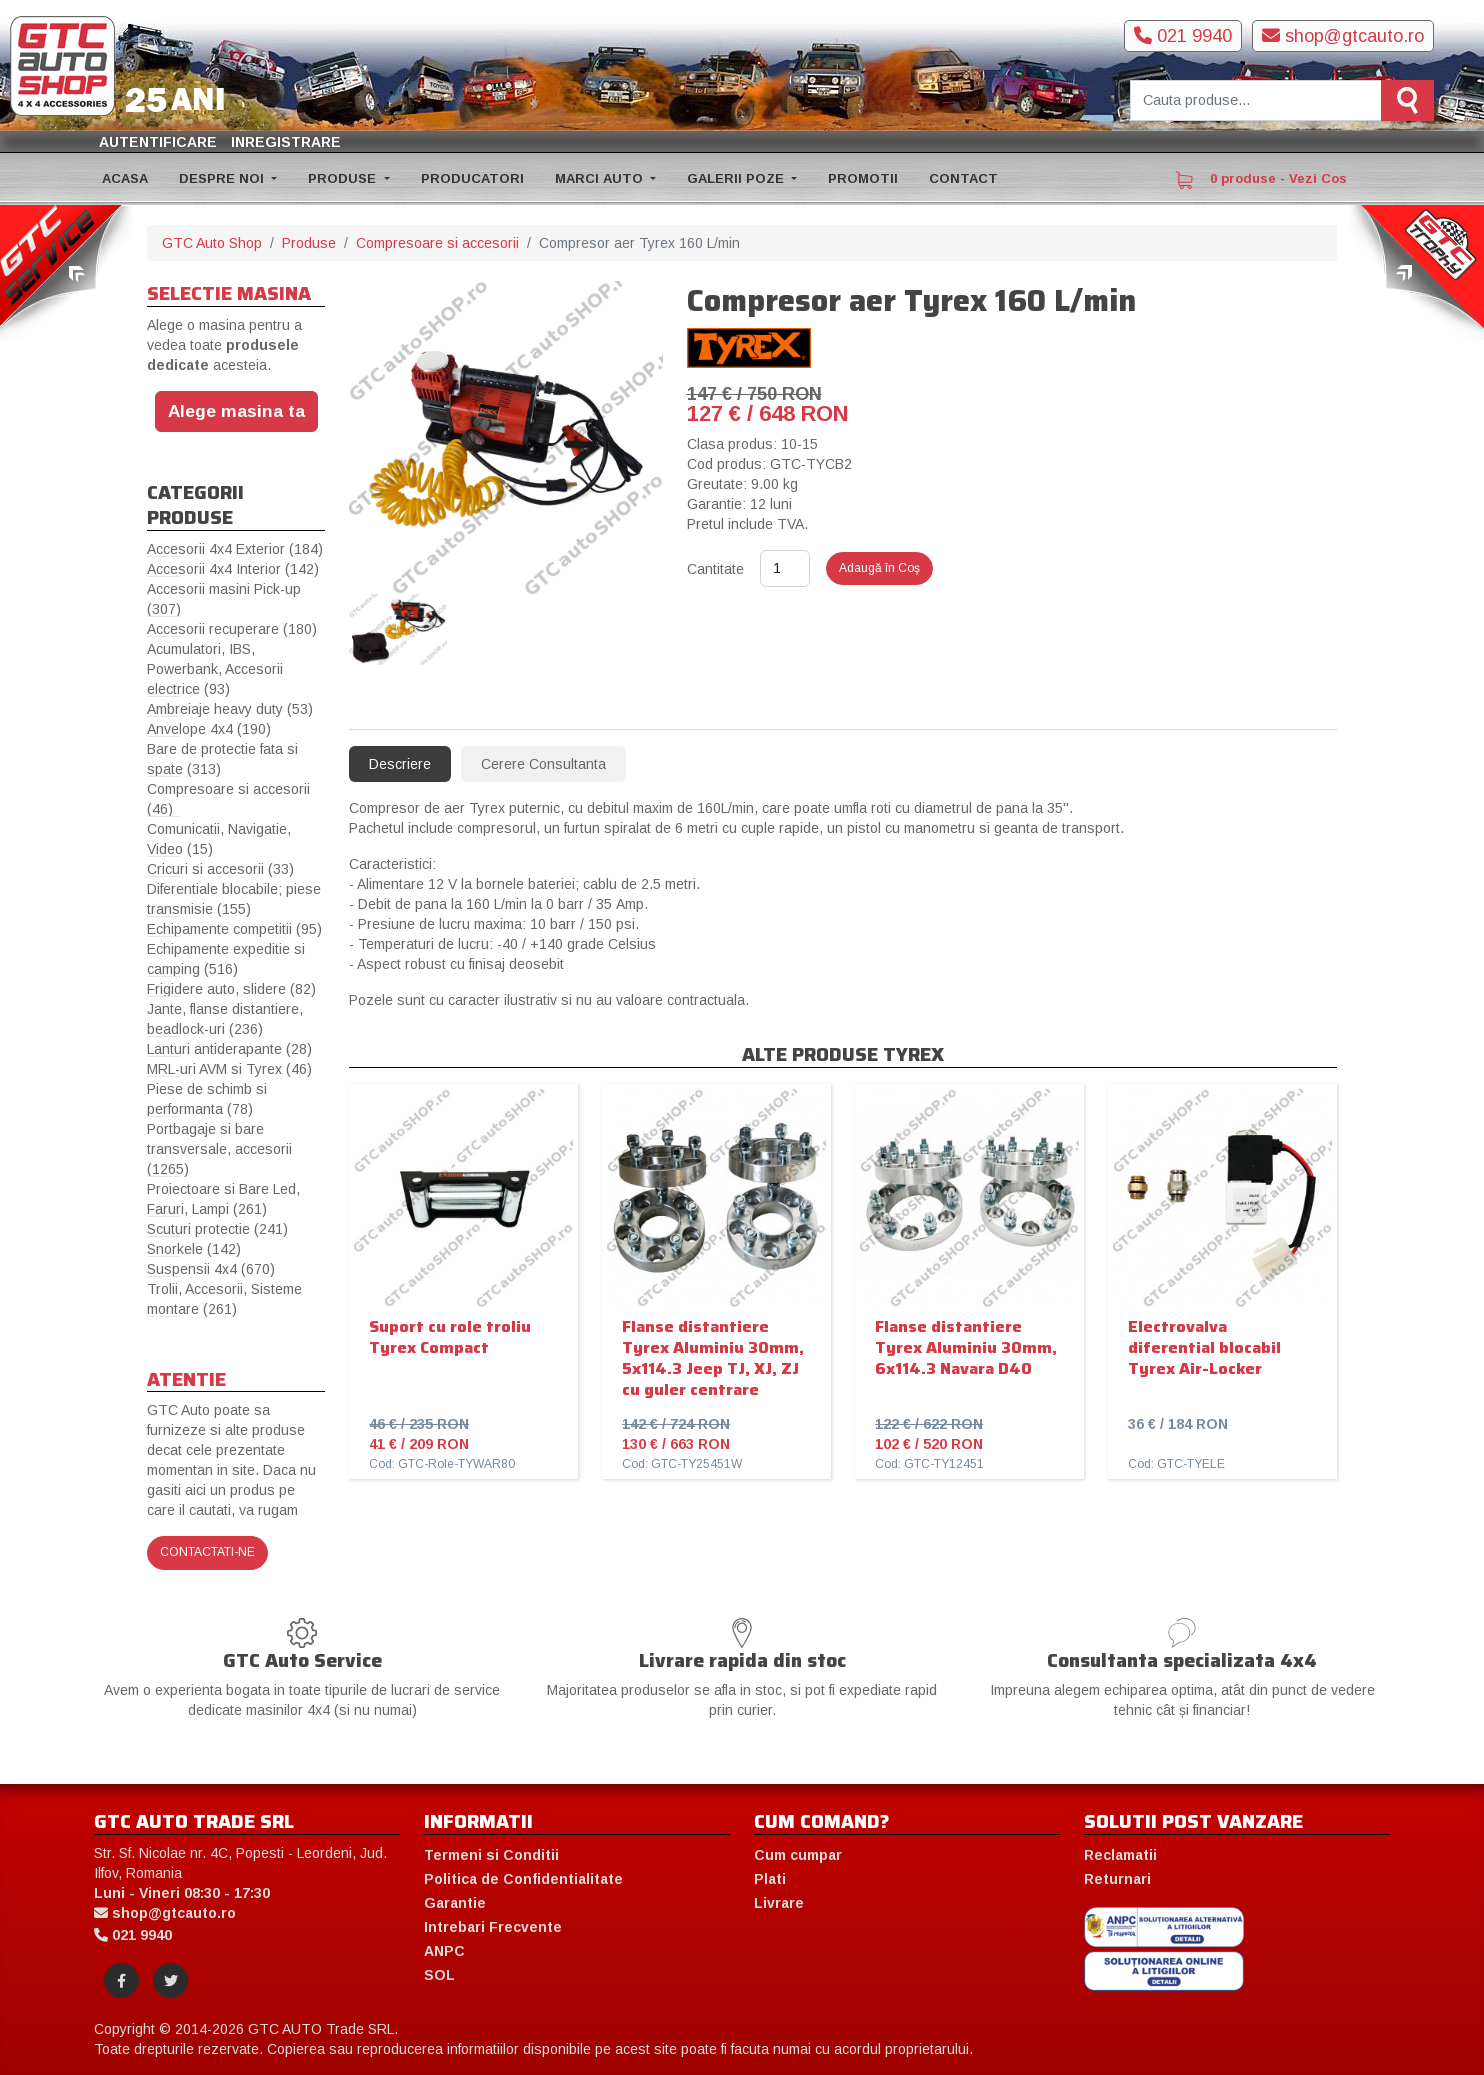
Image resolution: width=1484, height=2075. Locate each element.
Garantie (455, 1903)
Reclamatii (1120, 1855)
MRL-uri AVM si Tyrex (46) (229, 1069)
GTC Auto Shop (212, 243)
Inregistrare (286, 142)
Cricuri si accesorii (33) (220, 869)
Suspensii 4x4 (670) (211, 1269)
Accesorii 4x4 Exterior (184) (235, 549)
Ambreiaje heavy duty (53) (230, 709)
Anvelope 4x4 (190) (209, 729)
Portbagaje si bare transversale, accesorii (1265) (219, 1149)
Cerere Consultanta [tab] (543, 764)
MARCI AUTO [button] (601, 178)
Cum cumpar (798, 1855)
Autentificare (158, 142)
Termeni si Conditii (491, 1855)
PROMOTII (863, 178)
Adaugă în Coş (879, 568)
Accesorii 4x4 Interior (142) (233, 569)
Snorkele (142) (194, 1249)
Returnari (1117, 1879)
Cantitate (715, 569)
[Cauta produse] (1256, 100)
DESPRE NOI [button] (223, 178)
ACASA (125, 178)
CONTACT (963, 178)
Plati (770, 1879)
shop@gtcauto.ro (1343, 36)
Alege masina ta (236, 411)
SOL (439, 1975)
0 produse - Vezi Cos (1261, 180)
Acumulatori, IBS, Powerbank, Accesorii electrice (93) (215, 669)
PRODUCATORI (472, 178)
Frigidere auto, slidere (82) (231, 989)
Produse (309, 243)
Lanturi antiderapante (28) (229, 1049)
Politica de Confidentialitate (523, 1879)
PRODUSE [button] (344, 178)
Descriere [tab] (400, 764)
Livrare (779, 1903)
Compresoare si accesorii (437, 243)
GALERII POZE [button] (737, 178)
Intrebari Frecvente (493, 1927)
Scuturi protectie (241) (217, 1229)
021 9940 (1183, 36)
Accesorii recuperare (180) (232, 629)
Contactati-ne (207, 1552)
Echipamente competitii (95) (234, 929)
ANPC (444, 1951)
